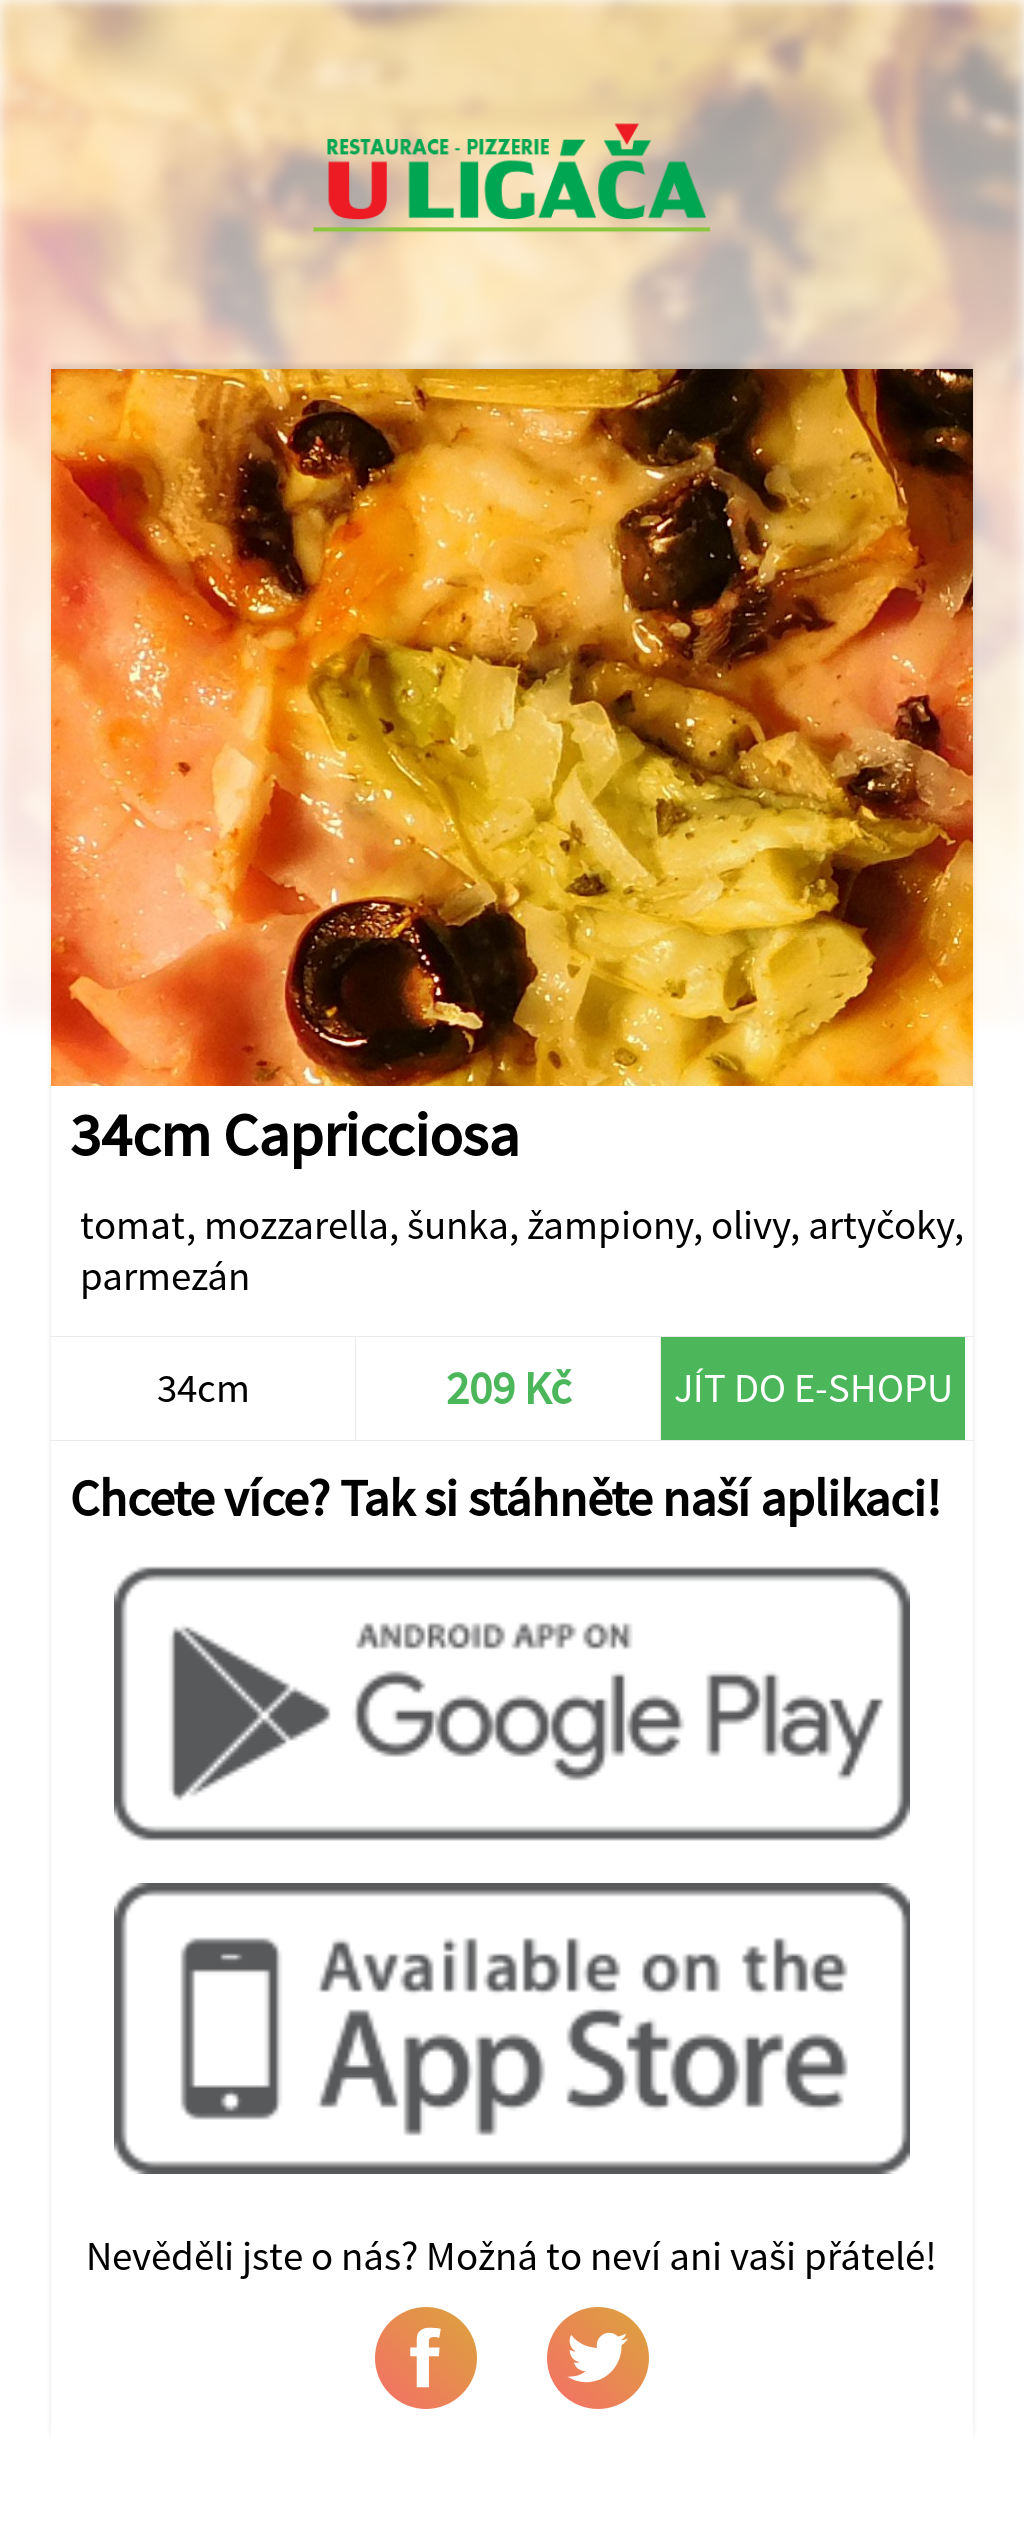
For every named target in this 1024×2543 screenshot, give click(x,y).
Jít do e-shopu (813, 1387)
